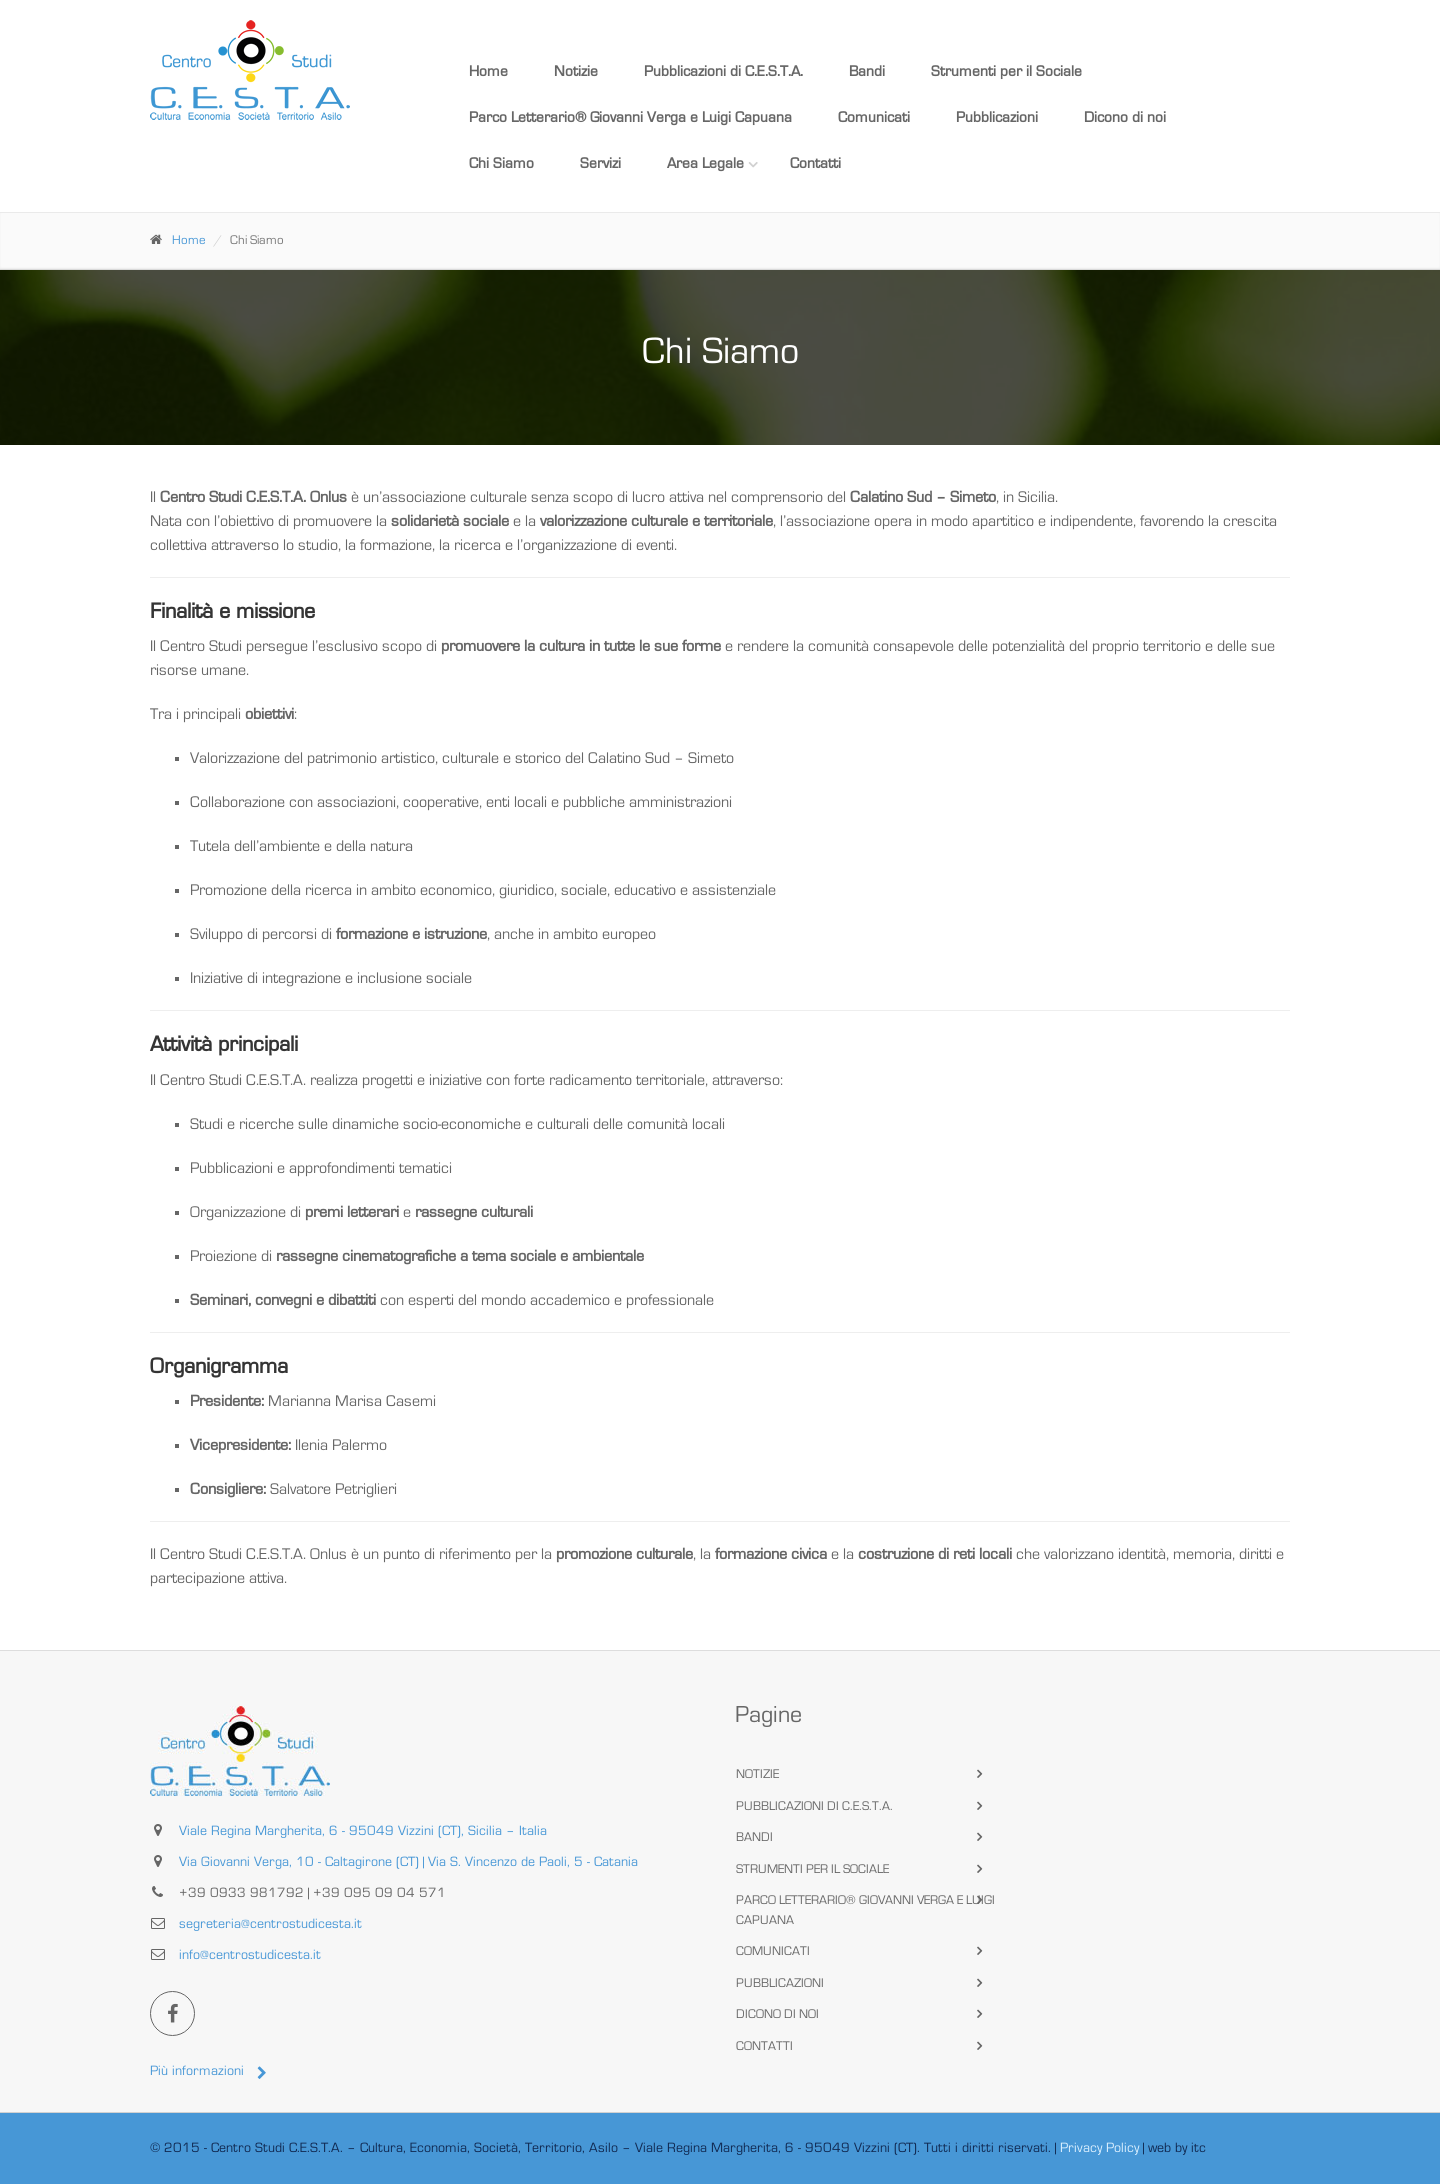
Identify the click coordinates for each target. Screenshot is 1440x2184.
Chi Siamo (501, 163)
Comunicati (874, 117)
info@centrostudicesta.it (250, 1955)
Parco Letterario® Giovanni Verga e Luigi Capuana (630, 117)
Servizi (600, 163)
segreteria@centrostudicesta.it (270, 1924)
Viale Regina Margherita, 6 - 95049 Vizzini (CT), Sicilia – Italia (363, 1831)
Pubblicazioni (997, 117)
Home (488, 71)
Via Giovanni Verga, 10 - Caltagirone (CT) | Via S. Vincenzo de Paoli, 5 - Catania (408, 1862)
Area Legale (705, 163)
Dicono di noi (1125, 117)
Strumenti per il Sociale (1006, 71)
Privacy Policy (1099, 2148)
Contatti (815, 163)
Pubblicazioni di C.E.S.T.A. (723, 71)
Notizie (576, 71)
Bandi (867, 71)
